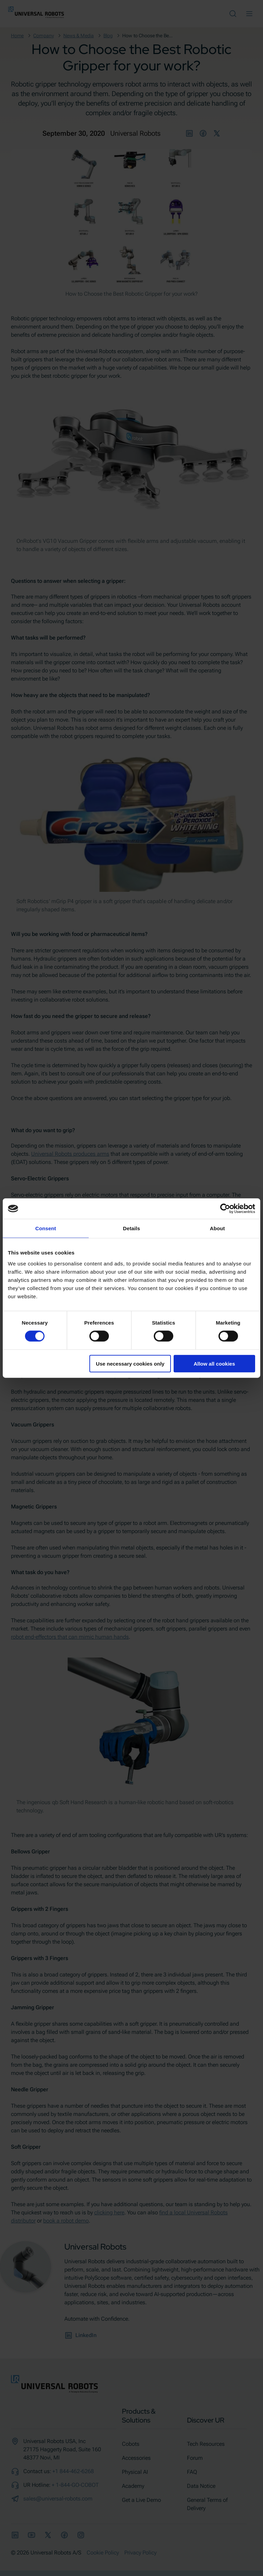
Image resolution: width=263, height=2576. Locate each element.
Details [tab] (131, 1228)
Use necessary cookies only (130, 1363)
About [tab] (217, 1228)
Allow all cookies (214, 1363)
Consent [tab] (45, 1228)
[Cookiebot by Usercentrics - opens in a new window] (225, 1209)
